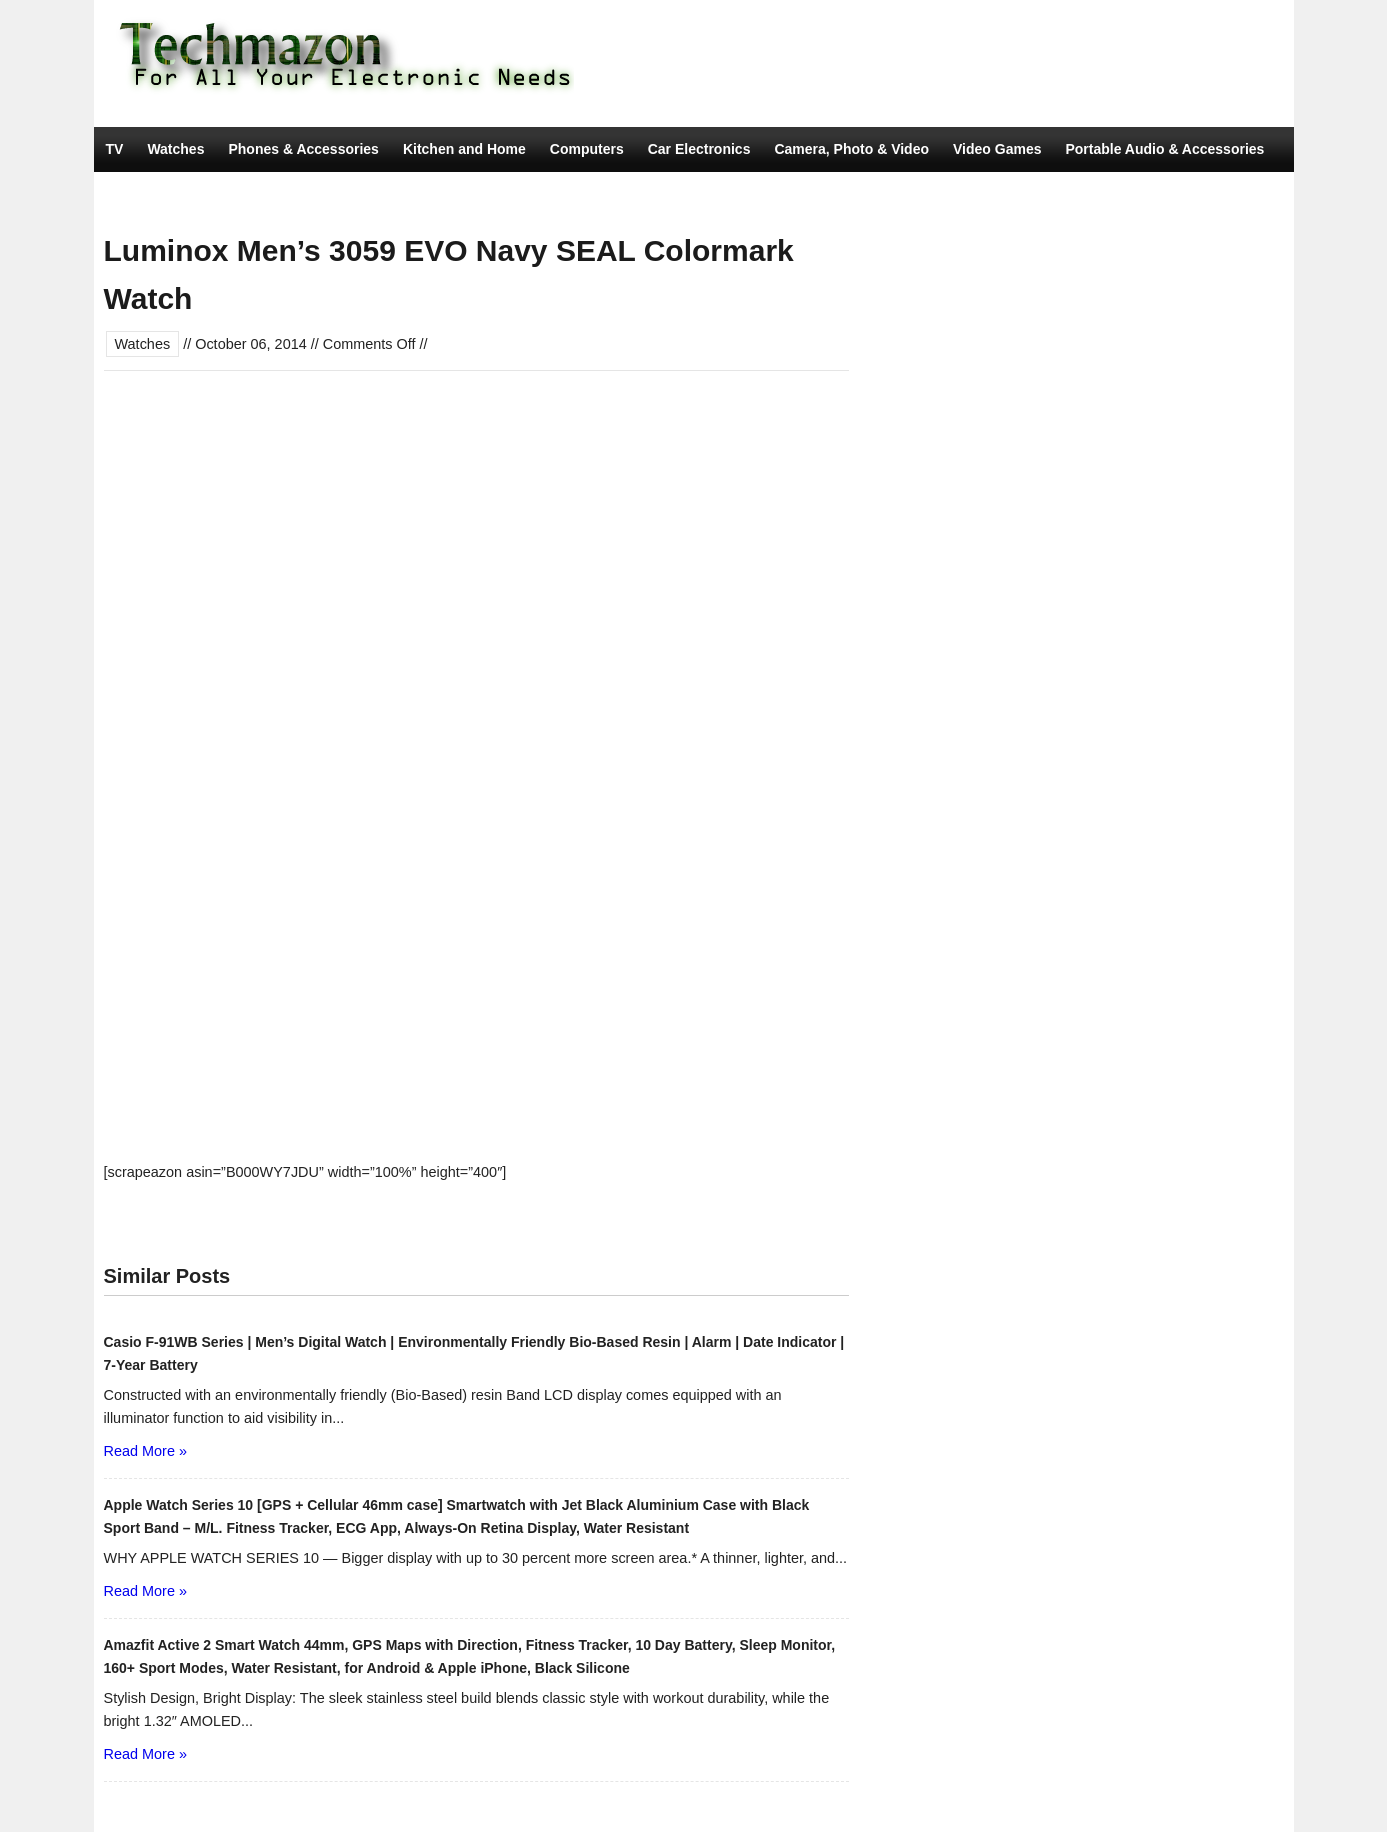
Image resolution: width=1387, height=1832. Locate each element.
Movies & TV (355, 194)
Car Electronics (699, 149)
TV (115, 149)
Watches (175, 149)
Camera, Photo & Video (851, 149)
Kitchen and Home (464, 149)
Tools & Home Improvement (198, 194)
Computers (587, 149)
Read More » (145, 1451)
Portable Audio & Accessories (1164, 149)
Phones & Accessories (303, 149)
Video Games (997, 149)
